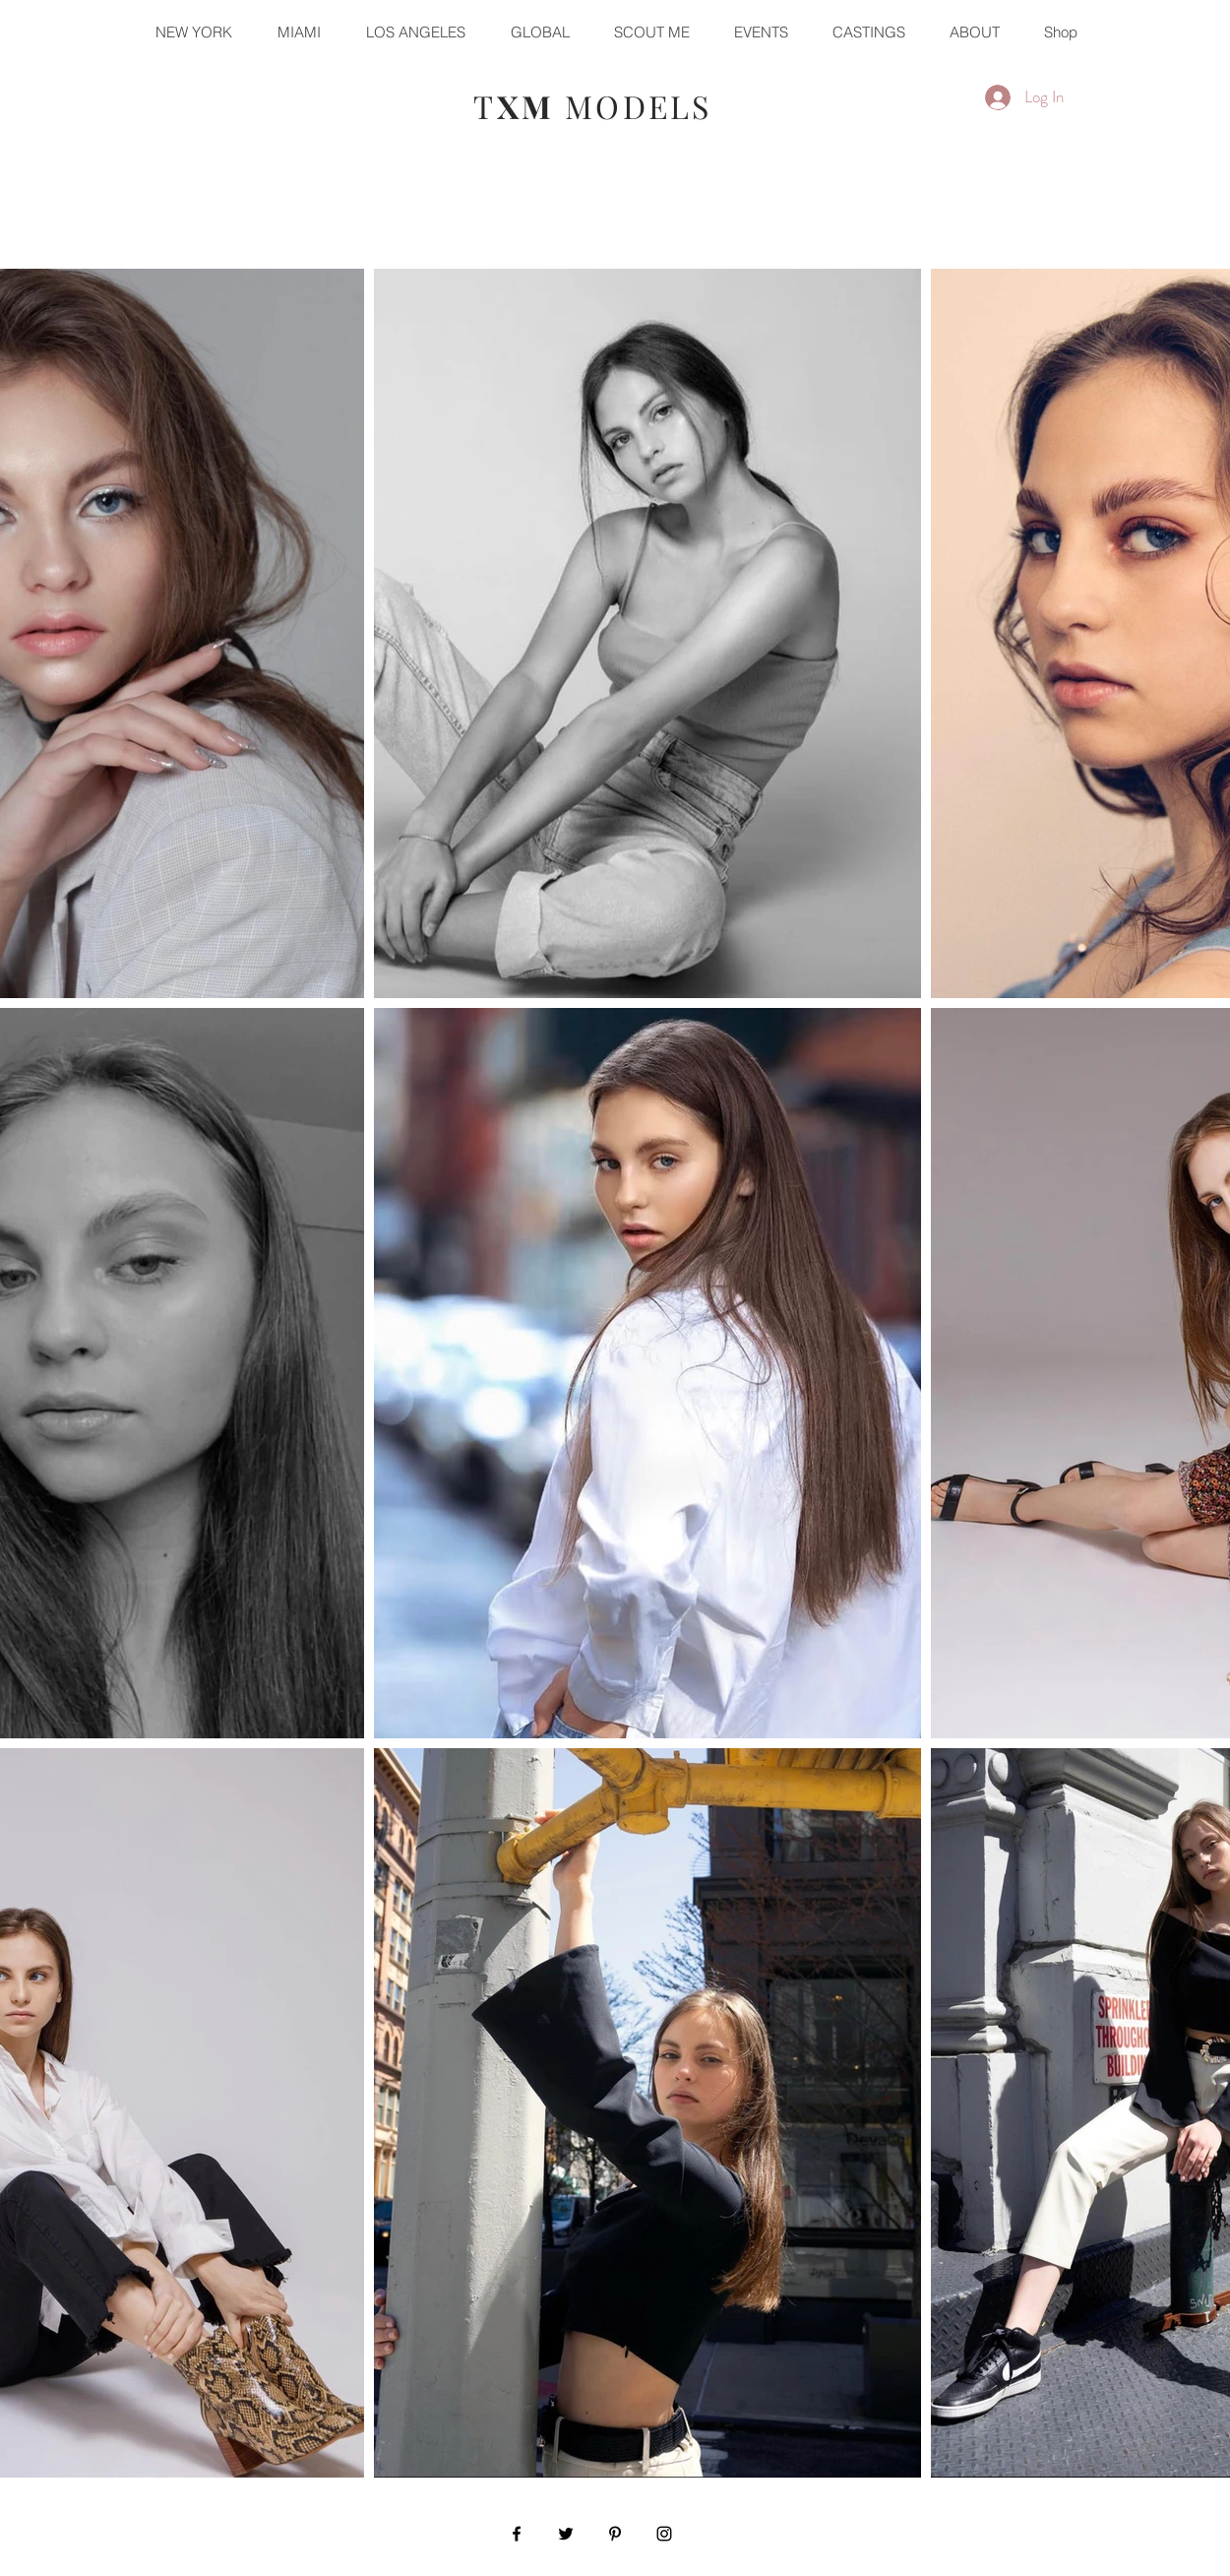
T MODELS (592, 106)
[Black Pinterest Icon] (615, 2534)
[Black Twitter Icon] (566, 2534)
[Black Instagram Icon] (664, 2534)
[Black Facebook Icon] (516, 2534)
